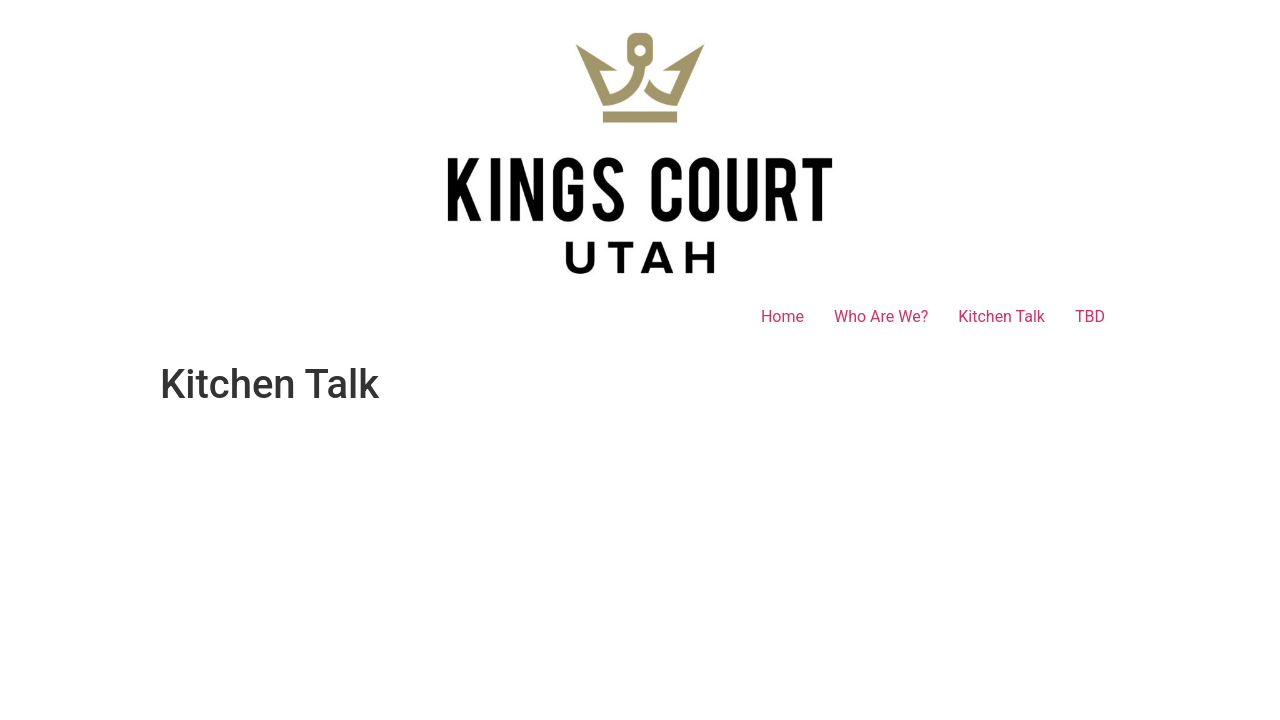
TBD (1090, 316)
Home (782, 316)
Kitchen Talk (1001, 316)
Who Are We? (881, 316)
